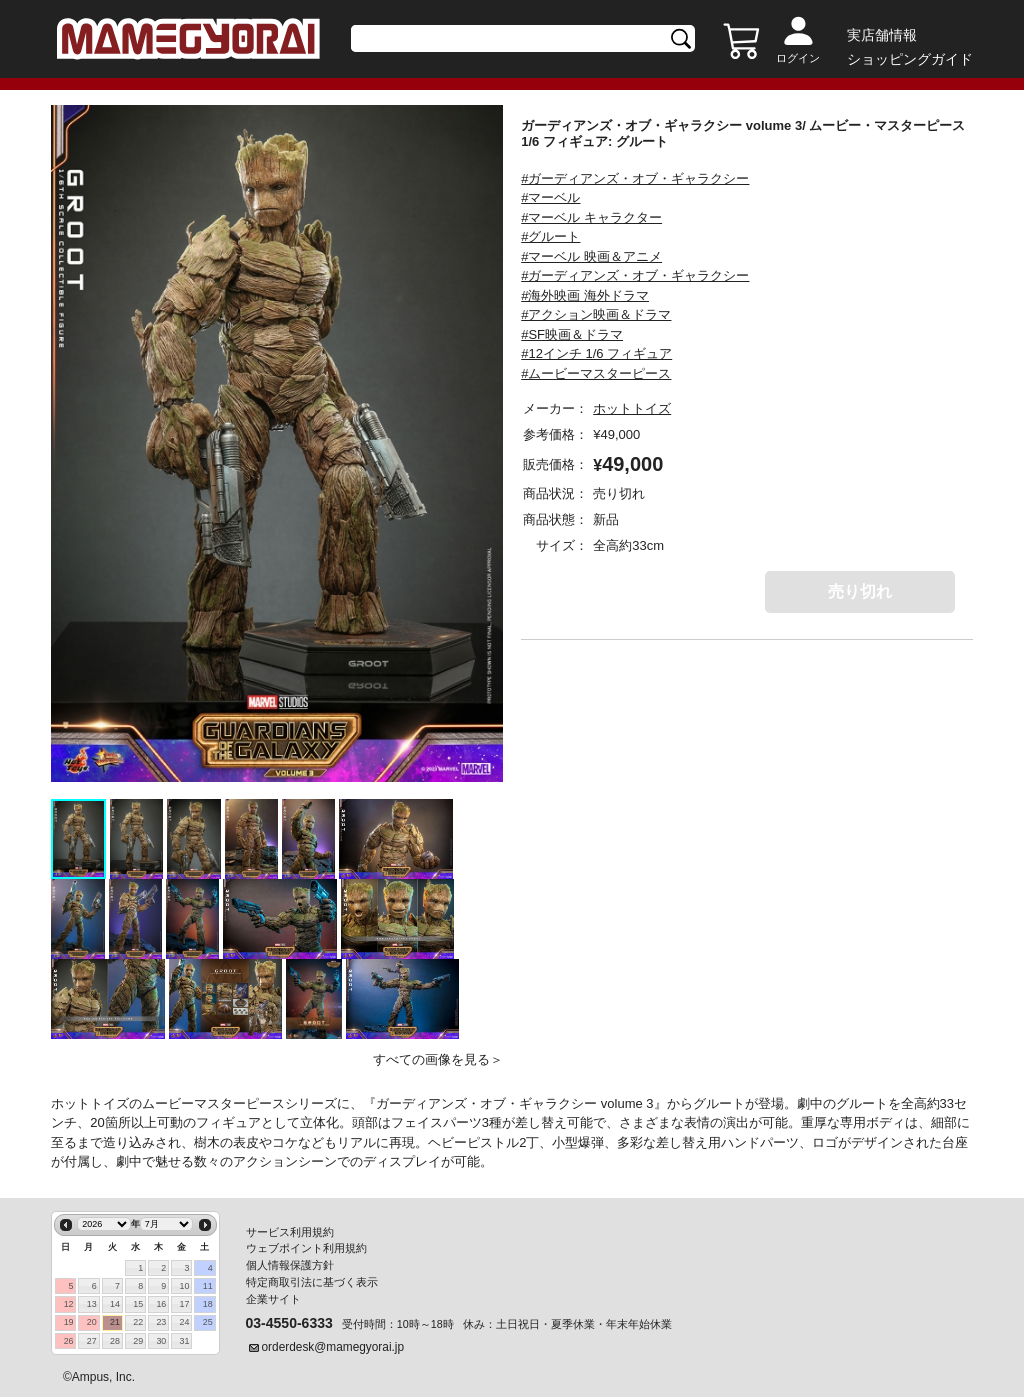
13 (92, 1304)
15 (138, 1304)
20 (92, 1322)
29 (138, 1341)
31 (185, 1341)
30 (161, 1341)
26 (69, 1341)
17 (185, 1304)
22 (138, 1322)
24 (185, 1322)
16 (161, 1304)
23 (161, 1322)
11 (208, 1286)
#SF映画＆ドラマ (572, 334)
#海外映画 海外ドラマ (585, 295)
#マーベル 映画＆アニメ (591, 256)
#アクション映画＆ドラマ (596, 314)
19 (69, 1322)
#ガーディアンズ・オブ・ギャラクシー (635, 178)
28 (115, 1341)
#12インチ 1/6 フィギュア (596, 353)
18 (208, 1304)
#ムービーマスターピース (596, 373)
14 (115, 1304)
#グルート (550, 236)
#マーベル (550, 197)
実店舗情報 (882, 35)
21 (115, 1322)
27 (92, 1341)
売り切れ (860, 591)
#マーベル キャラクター (591, 217)
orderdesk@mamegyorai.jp (333, 1347)
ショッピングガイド (910, 59)
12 (69, 1304)
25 (208, 1322)
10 (185, 1286)
